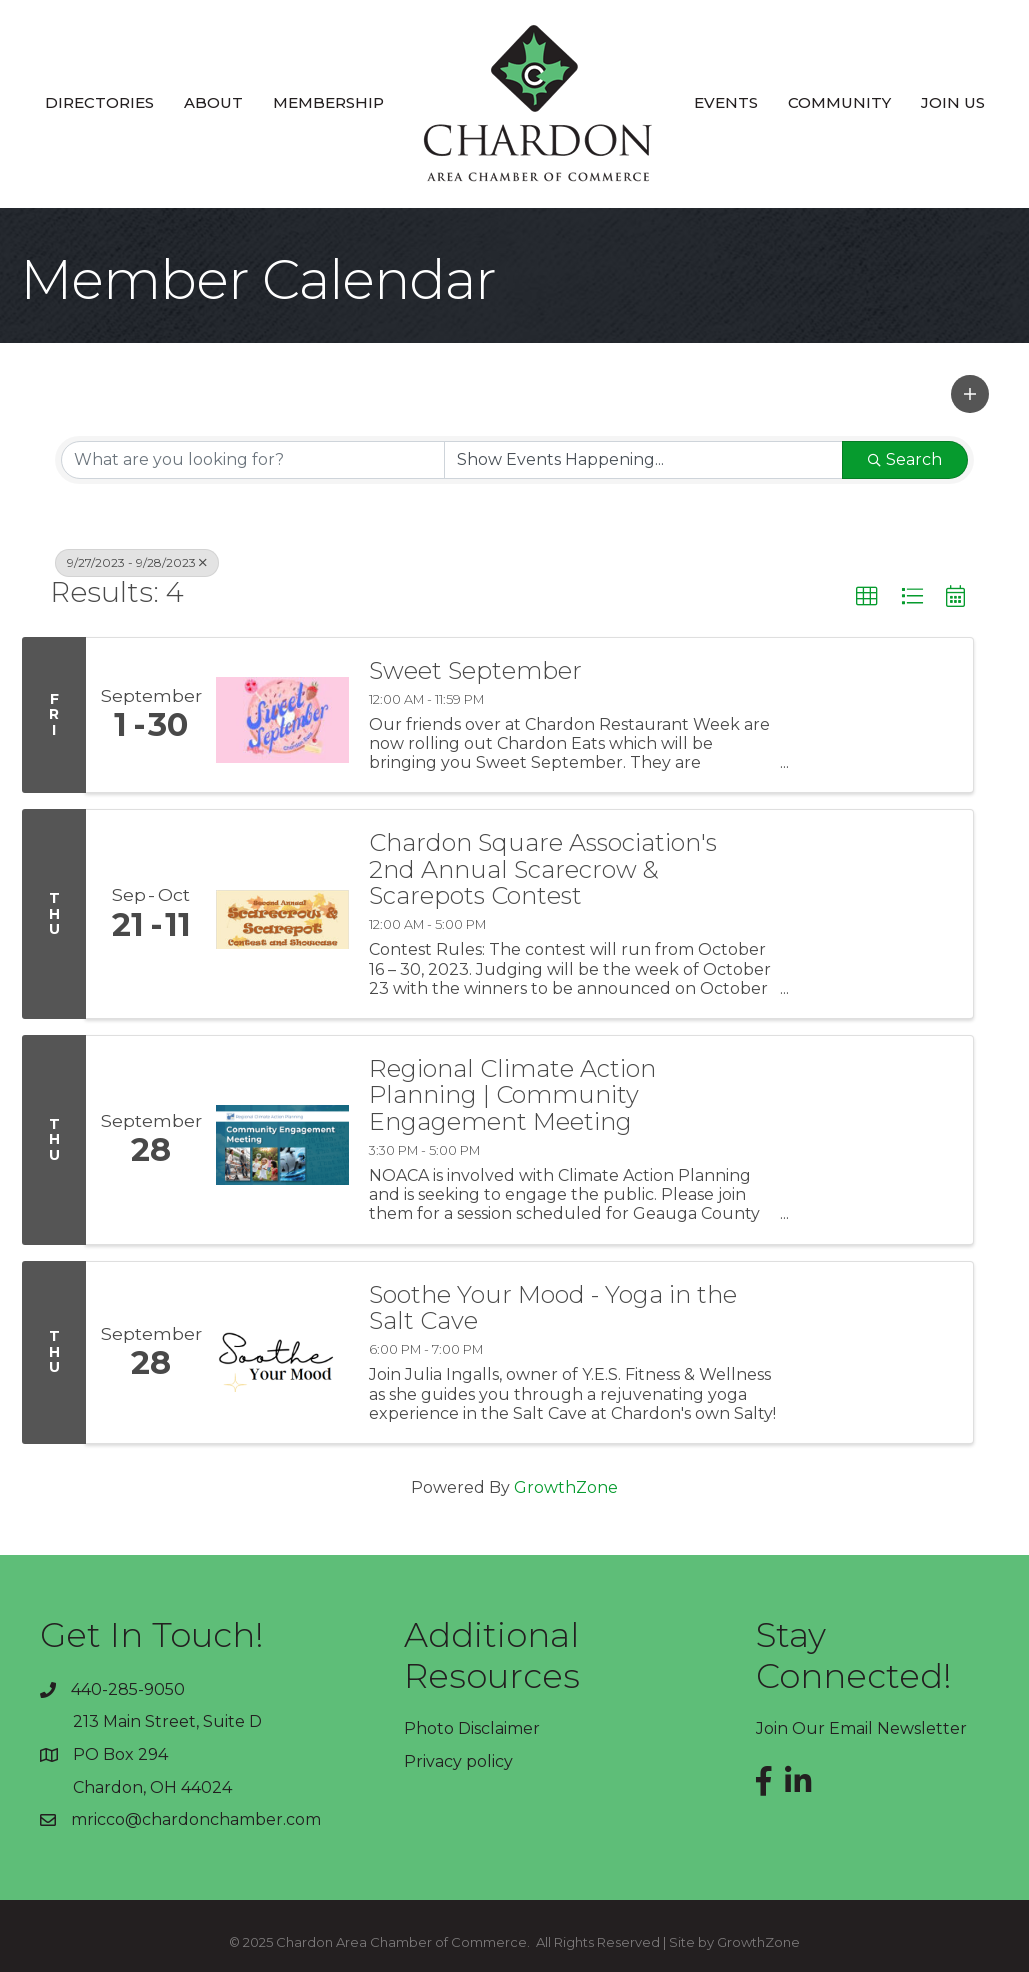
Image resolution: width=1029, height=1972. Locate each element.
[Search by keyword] (253, 460)
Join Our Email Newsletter (861, 1728)
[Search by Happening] (644, 460)
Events (726, 102)
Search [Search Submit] (905, 459)
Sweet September (475, 671)
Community (839, 102)
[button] (970, 394)
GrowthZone (566, 1487)
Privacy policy (458, 1761)
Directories (99, 102)
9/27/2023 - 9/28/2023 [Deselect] (137, 562)
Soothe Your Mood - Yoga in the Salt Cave (553, 1308)
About (213, 102)
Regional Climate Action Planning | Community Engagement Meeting (512, 1095)
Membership (328, 102)
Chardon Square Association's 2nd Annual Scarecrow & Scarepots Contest (543, 869)
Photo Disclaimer (472, 1728)
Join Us (953, 102)
